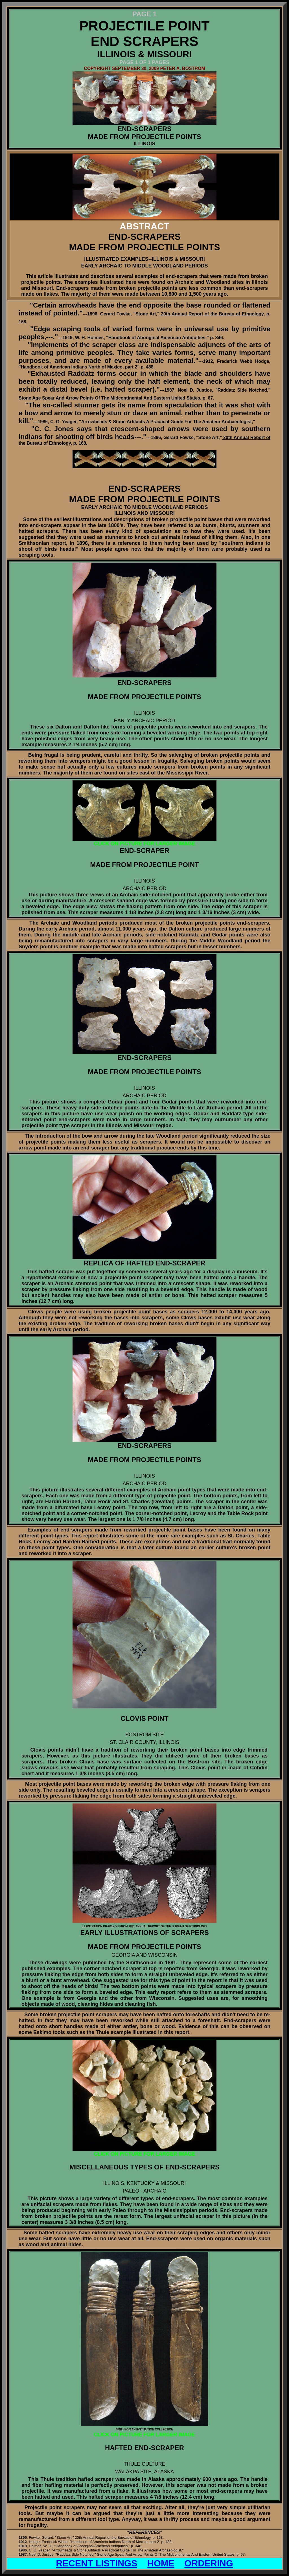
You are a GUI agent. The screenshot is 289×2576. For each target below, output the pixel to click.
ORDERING (208, 2563)
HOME (160, 2563)
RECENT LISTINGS (96, 2563)
